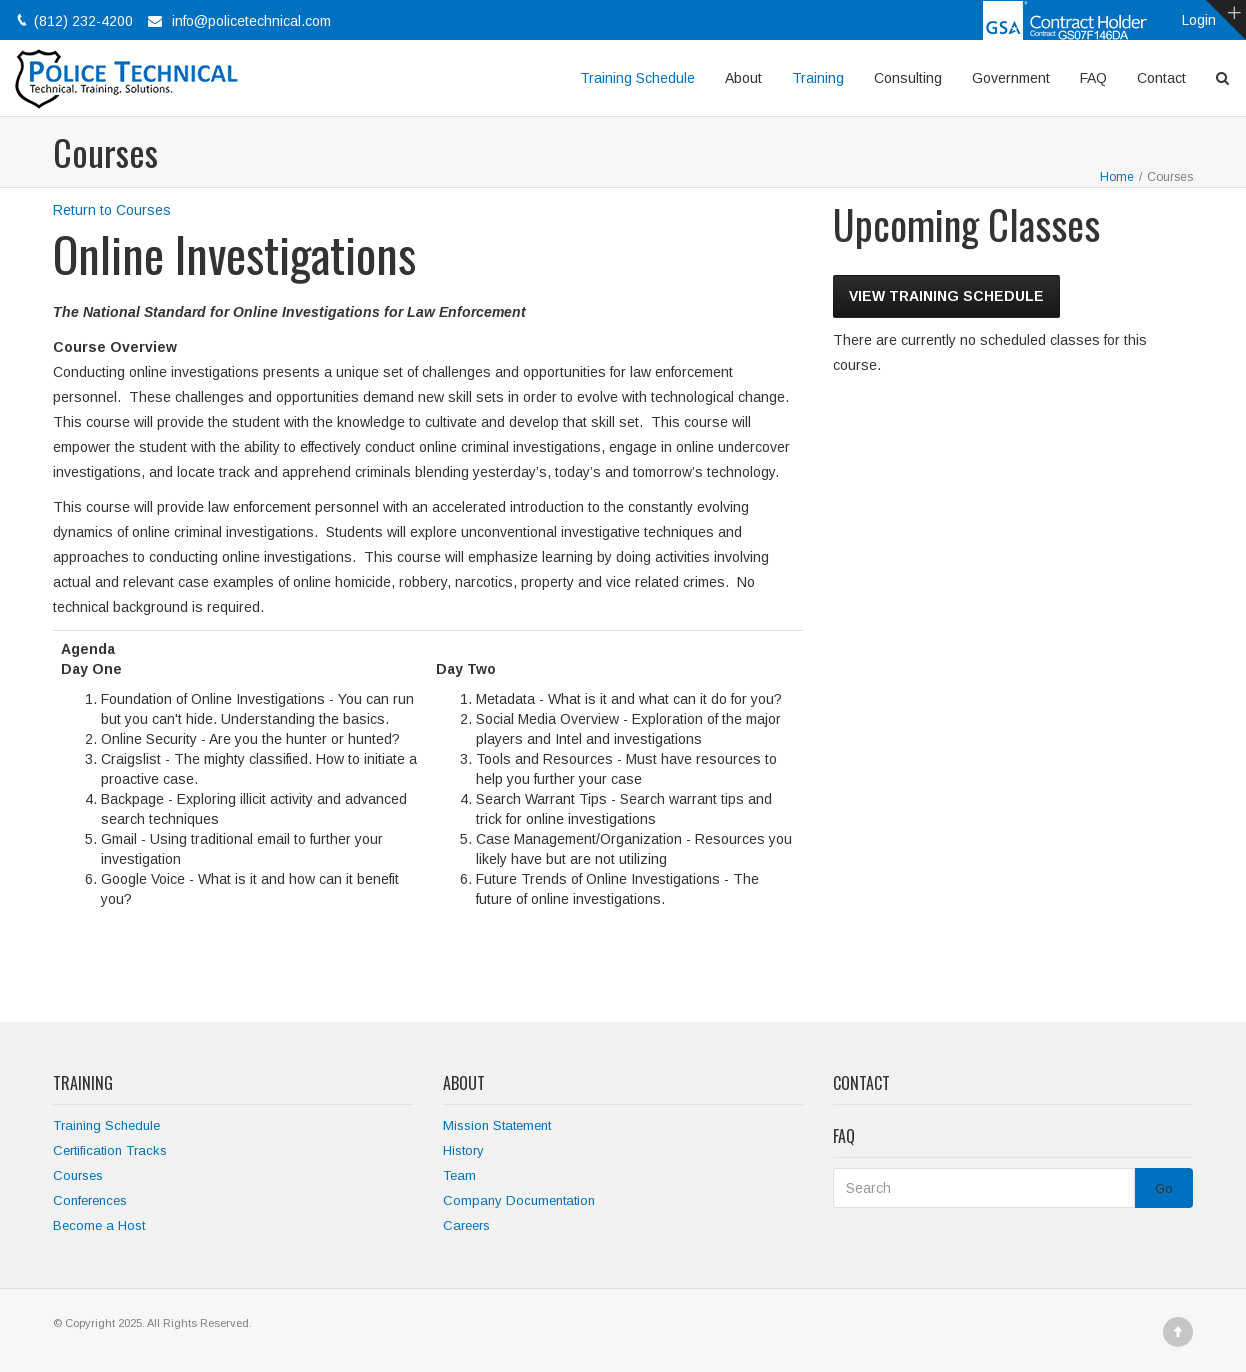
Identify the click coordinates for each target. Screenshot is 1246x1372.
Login (1199, 20)
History (463, 1150)
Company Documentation (519, 1200)
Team (459, 1175)
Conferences (90, 1200)
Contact (1161, 78)
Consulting (908, 78)
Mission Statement (497, 1125)
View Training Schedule (946, 296)
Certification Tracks (110, 1150)
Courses (78, 1175)
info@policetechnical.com (251, 21)
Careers (466, 1225)
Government (1011, 78)
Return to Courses (112, 210)
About (743, 78)
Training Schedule (637, 78)
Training (818, 78)
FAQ (1093, 78)
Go (1164, 1188)
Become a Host (99, 1225)
